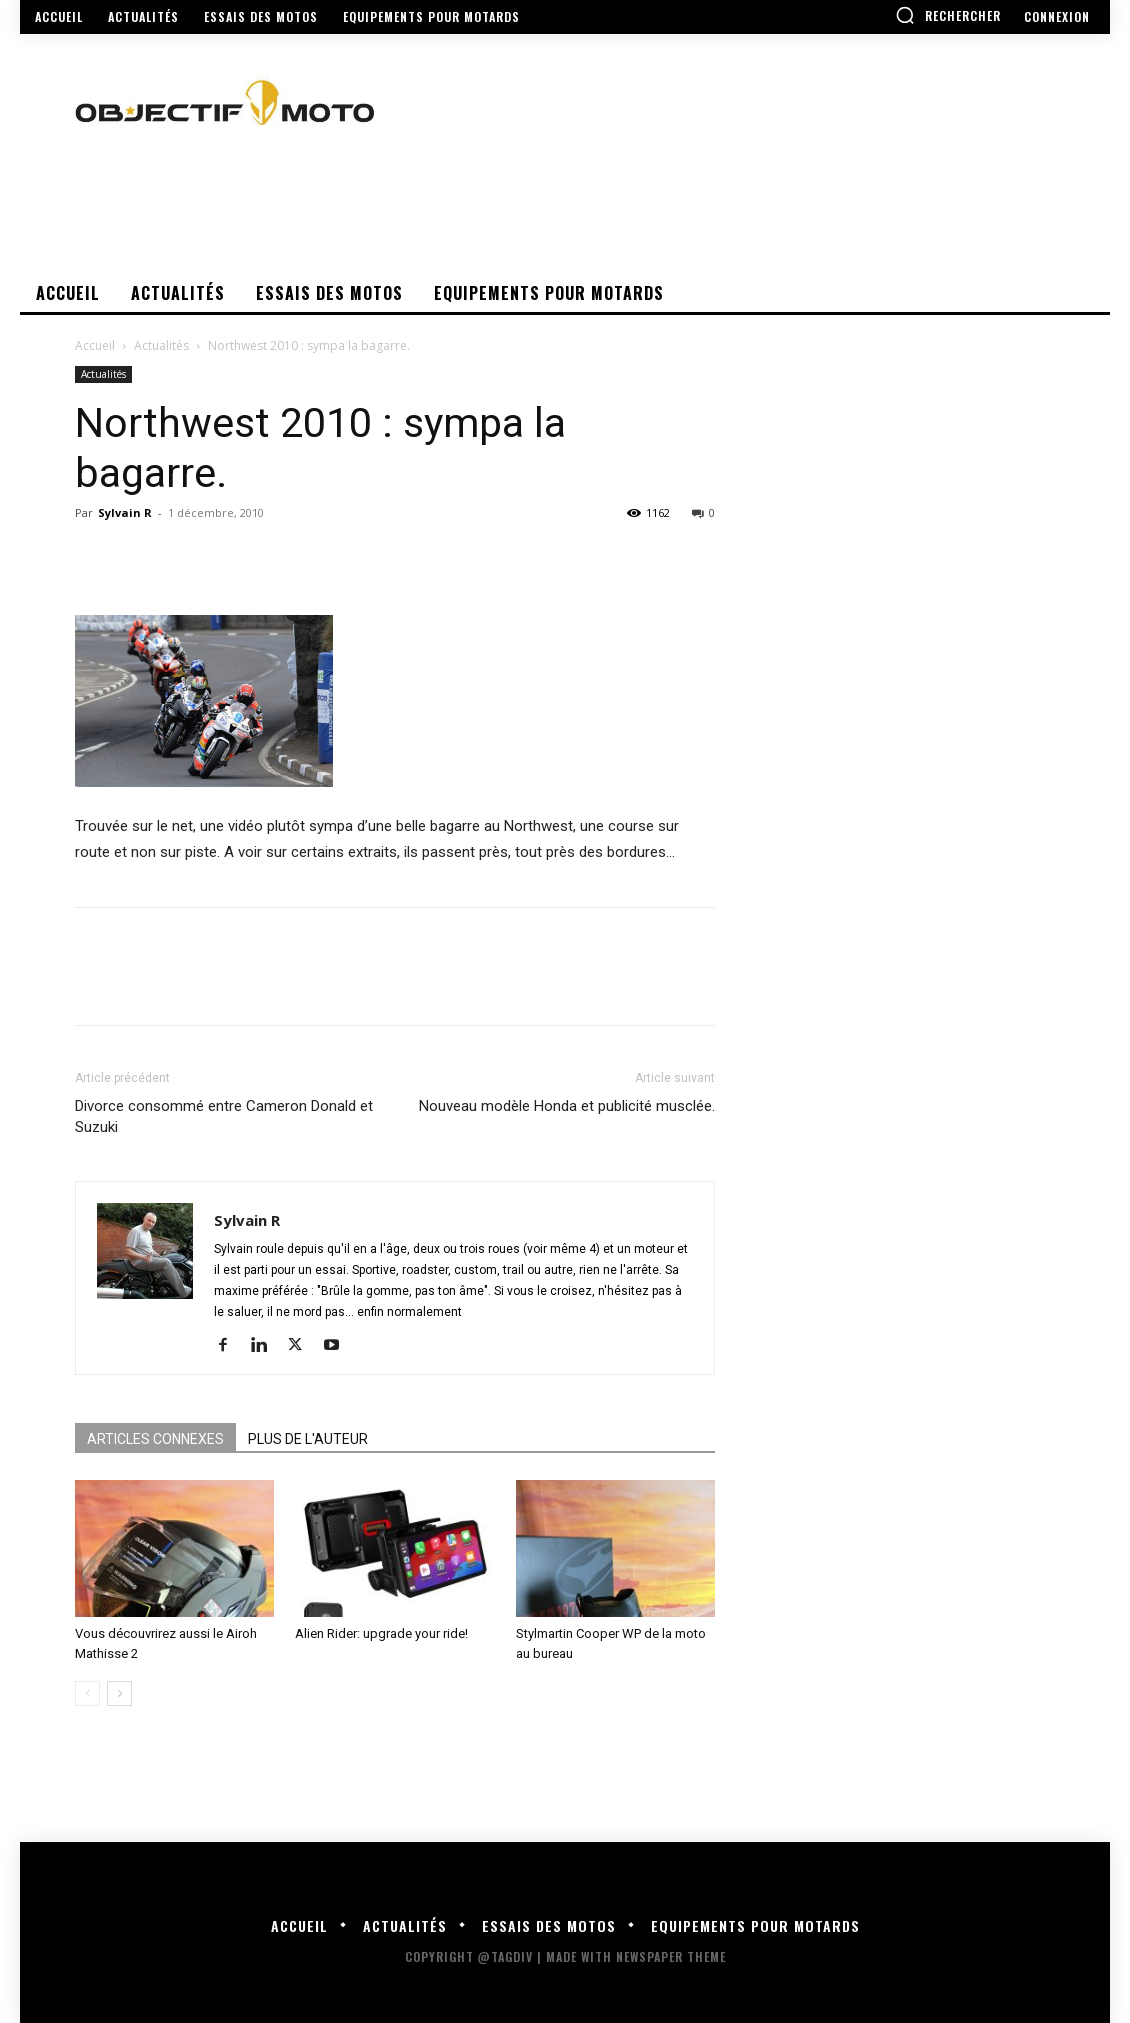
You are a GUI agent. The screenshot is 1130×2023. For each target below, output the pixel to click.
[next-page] (119, 1693)
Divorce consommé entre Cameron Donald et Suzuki (224, 1116)
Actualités (161, 345)
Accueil (95, 345)
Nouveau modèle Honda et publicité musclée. (567, 1106)
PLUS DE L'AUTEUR (308, 1439)
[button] (948, 15)
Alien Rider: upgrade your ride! (381, 1633)
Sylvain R (125, 512)
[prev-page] (87, 1693)
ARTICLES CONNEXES (155, 1439)
